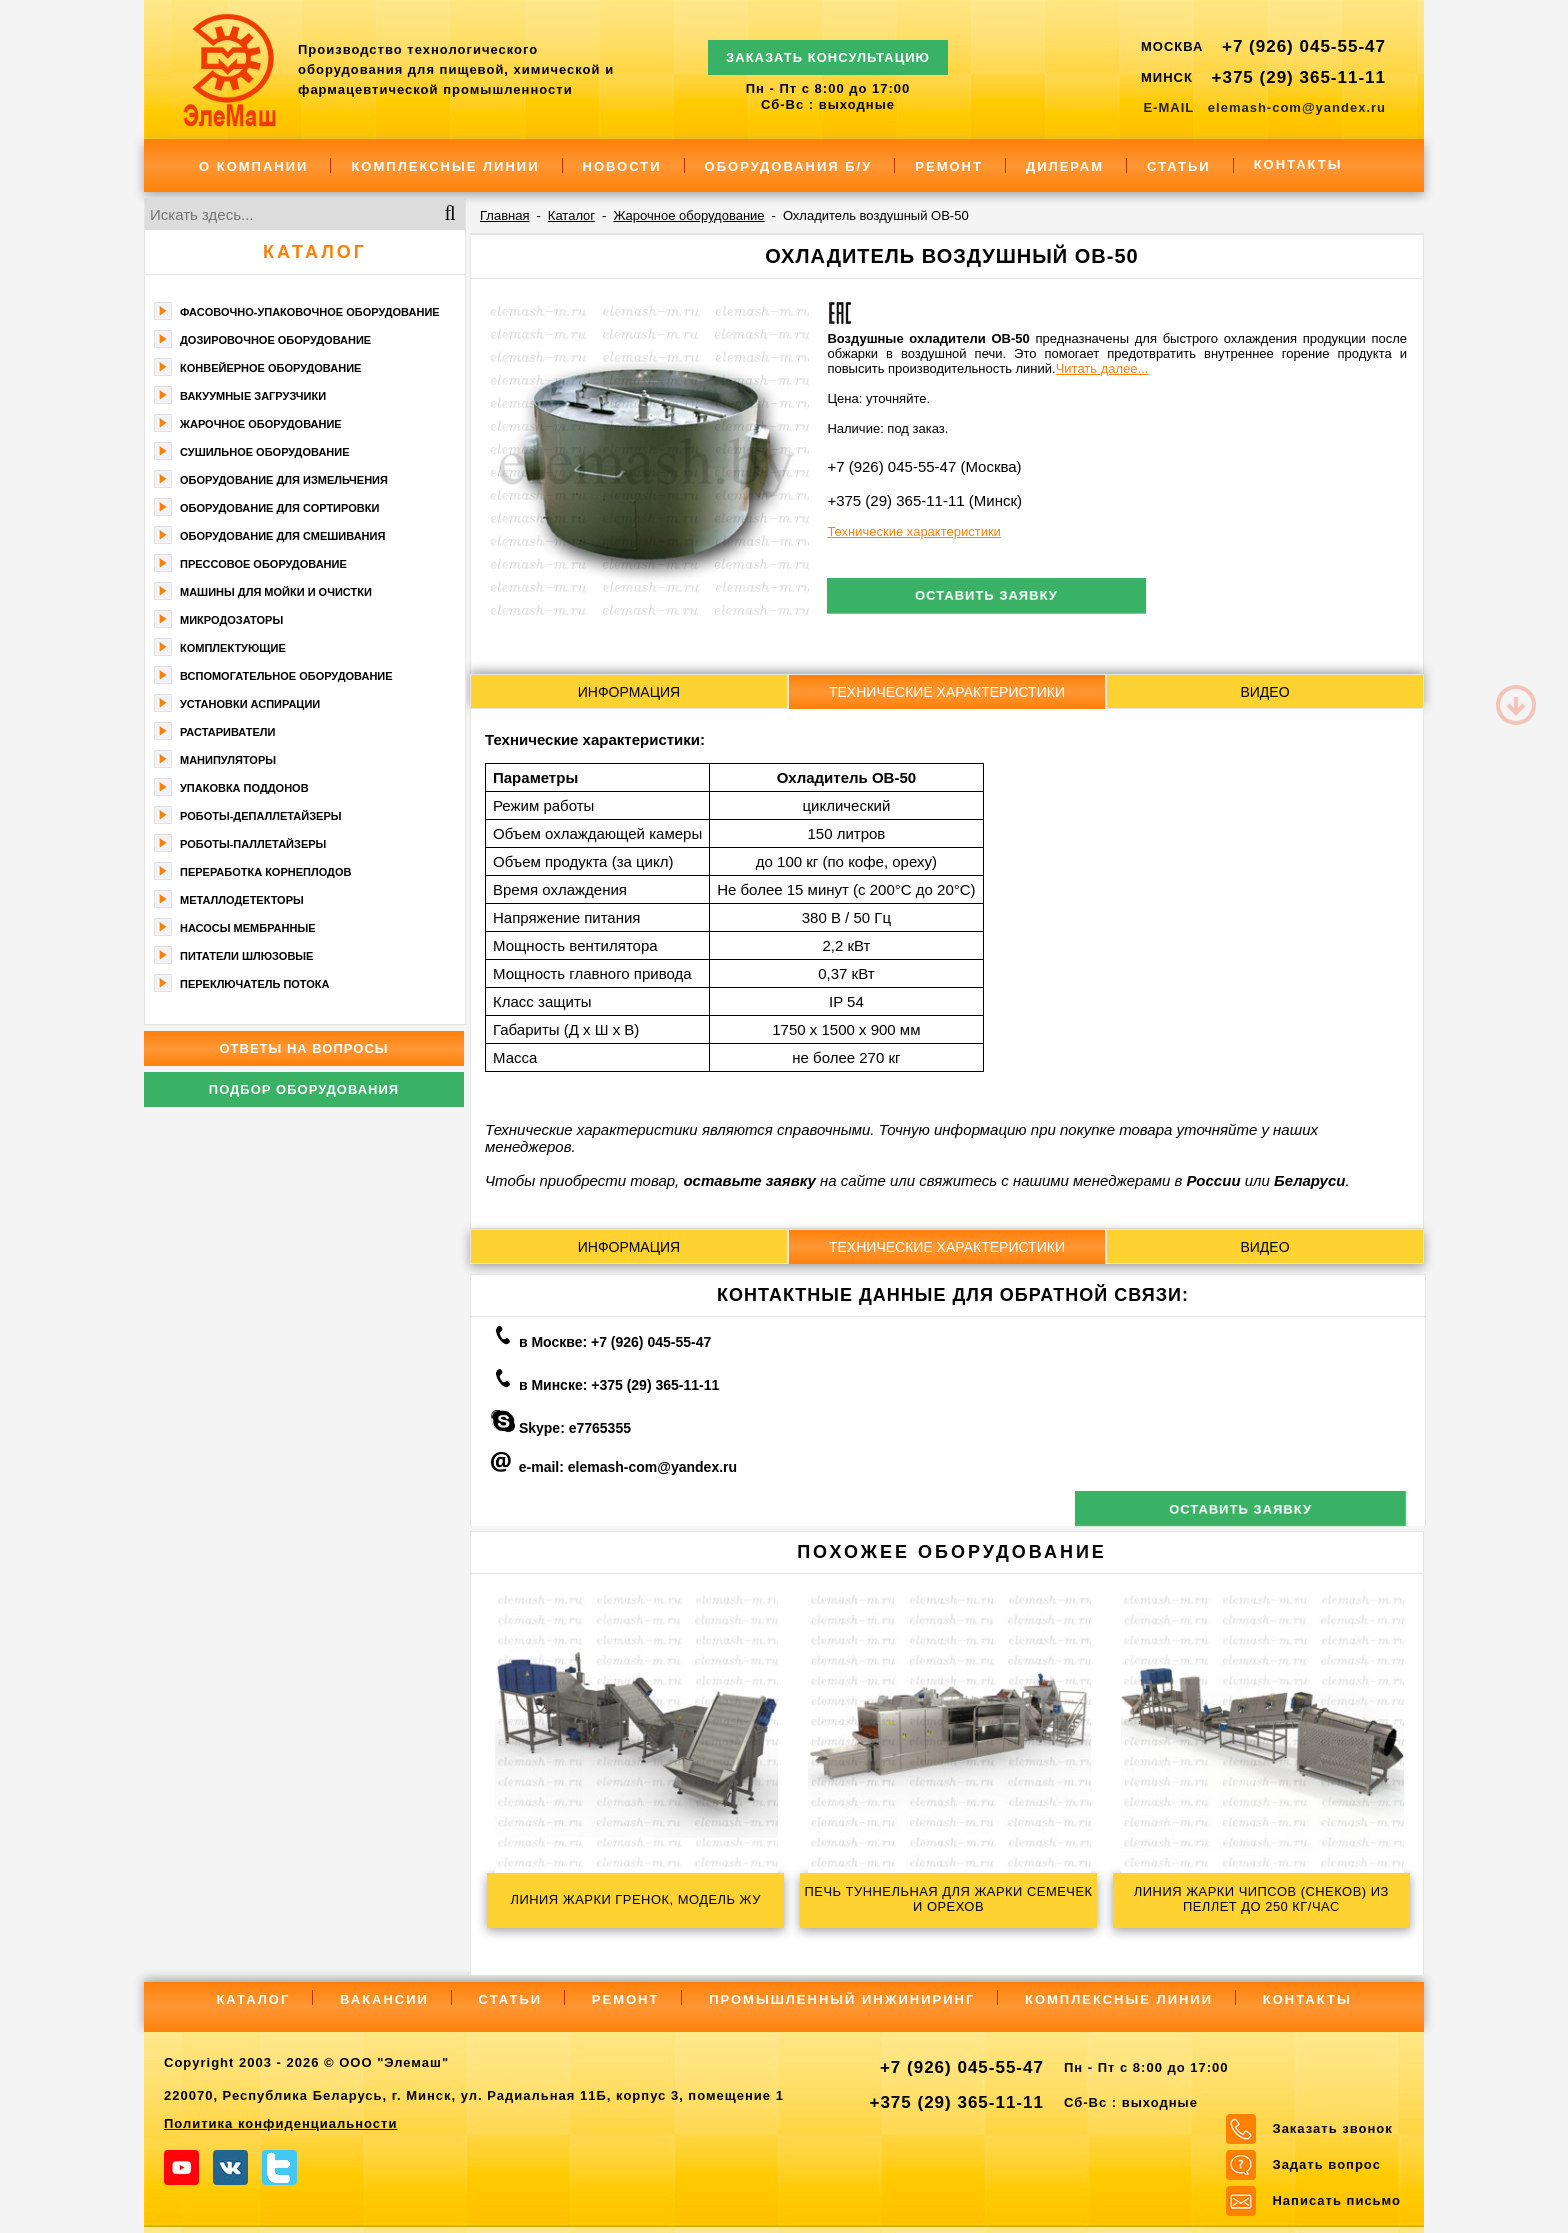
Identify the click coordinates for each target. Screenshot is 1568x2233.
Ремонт (949, 166)
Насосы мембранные (248, 928)
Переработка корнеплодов (265, 872)
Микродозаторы (231, 620)
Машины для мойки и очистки (276, 592)
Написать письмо (1336, 2155)
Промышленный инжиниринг (842, 1954)
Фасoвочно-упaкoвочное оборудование (310, 312)
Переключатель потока (255, 984)
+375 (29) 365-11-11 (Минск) (924, 500)
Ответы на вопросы (303, 1048)
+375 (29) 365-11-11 (1299, 77)
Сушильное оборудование (265, 452)
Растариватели (227, 732)
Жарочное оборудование (261, 424)
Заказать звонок (1332, 2083)
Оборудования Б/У (789, 166)
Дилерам (1065, 166)
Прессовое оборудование (263, 564)
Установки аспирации (250, 704)
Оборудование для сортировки (279, 508)
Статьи (1179, 166)
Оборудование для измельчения (284, 480)
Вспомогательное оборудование (286, 676)
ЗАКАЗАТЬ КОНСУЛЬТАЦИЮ (828, 48)
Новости (622, 166)
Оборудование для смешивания (282, 536)
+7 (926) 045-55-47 (1304, 46)
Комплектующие (233, 648)
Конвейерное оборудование (270, 368)
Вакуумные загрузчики (253, 396)
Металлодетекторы (242, 900)
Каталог (315, 252)
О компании (253, 166)
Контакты (1298, 164)
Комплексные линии (445, 166)
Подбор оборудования (304, 1089)
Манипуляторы (228, 760)
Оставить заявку (983, 596)
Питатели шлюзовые (246, 956)
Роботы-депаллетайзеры (261, 816)
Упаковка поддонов (244, 788)
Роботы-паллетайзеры (253, 844)
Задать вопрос (1326, 2119)
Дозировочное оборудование (275, 340)
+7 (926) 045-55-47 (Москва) (924, 466)
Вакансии (384, 1954)
